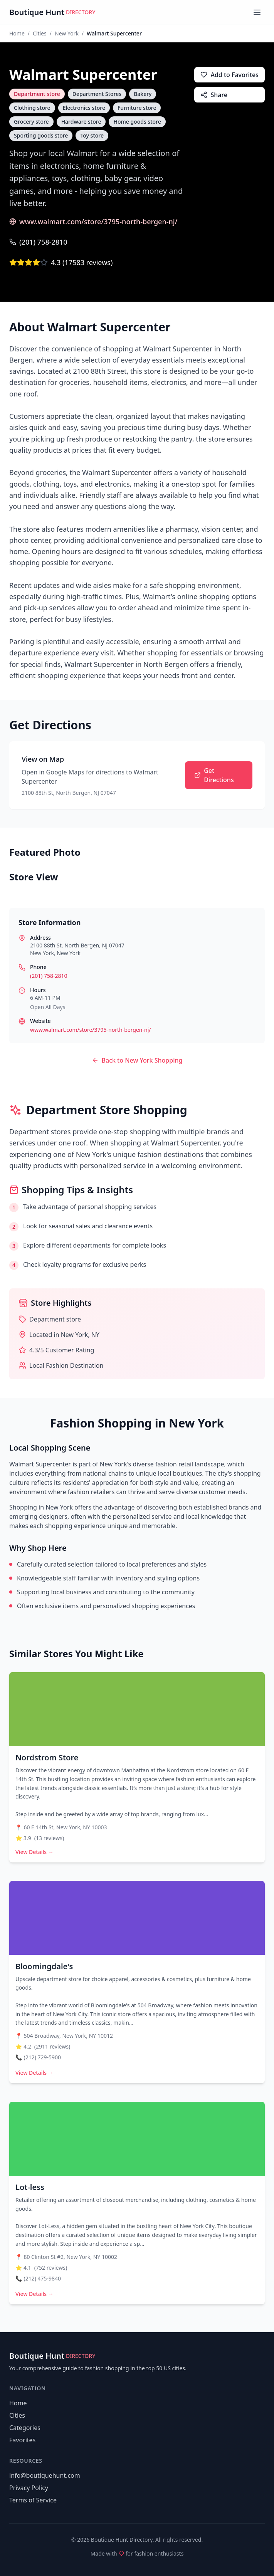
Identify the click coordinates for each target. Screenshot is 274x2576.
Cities (40, 33)
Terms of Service (33, 2500)
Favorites (22, 2440)
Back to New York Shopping (137, 1060)
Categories (24, 2427)
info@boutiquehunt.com (44, 2475)
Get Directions (214, 775)
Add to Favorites (229, 75)
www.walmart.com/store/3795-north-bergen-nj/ (93, 221)
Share (213, 95)
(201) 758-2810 (38, 242)
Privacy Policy (28, 2488)
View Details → (34, 1852)
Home (17, 33)
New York (67, 33)
